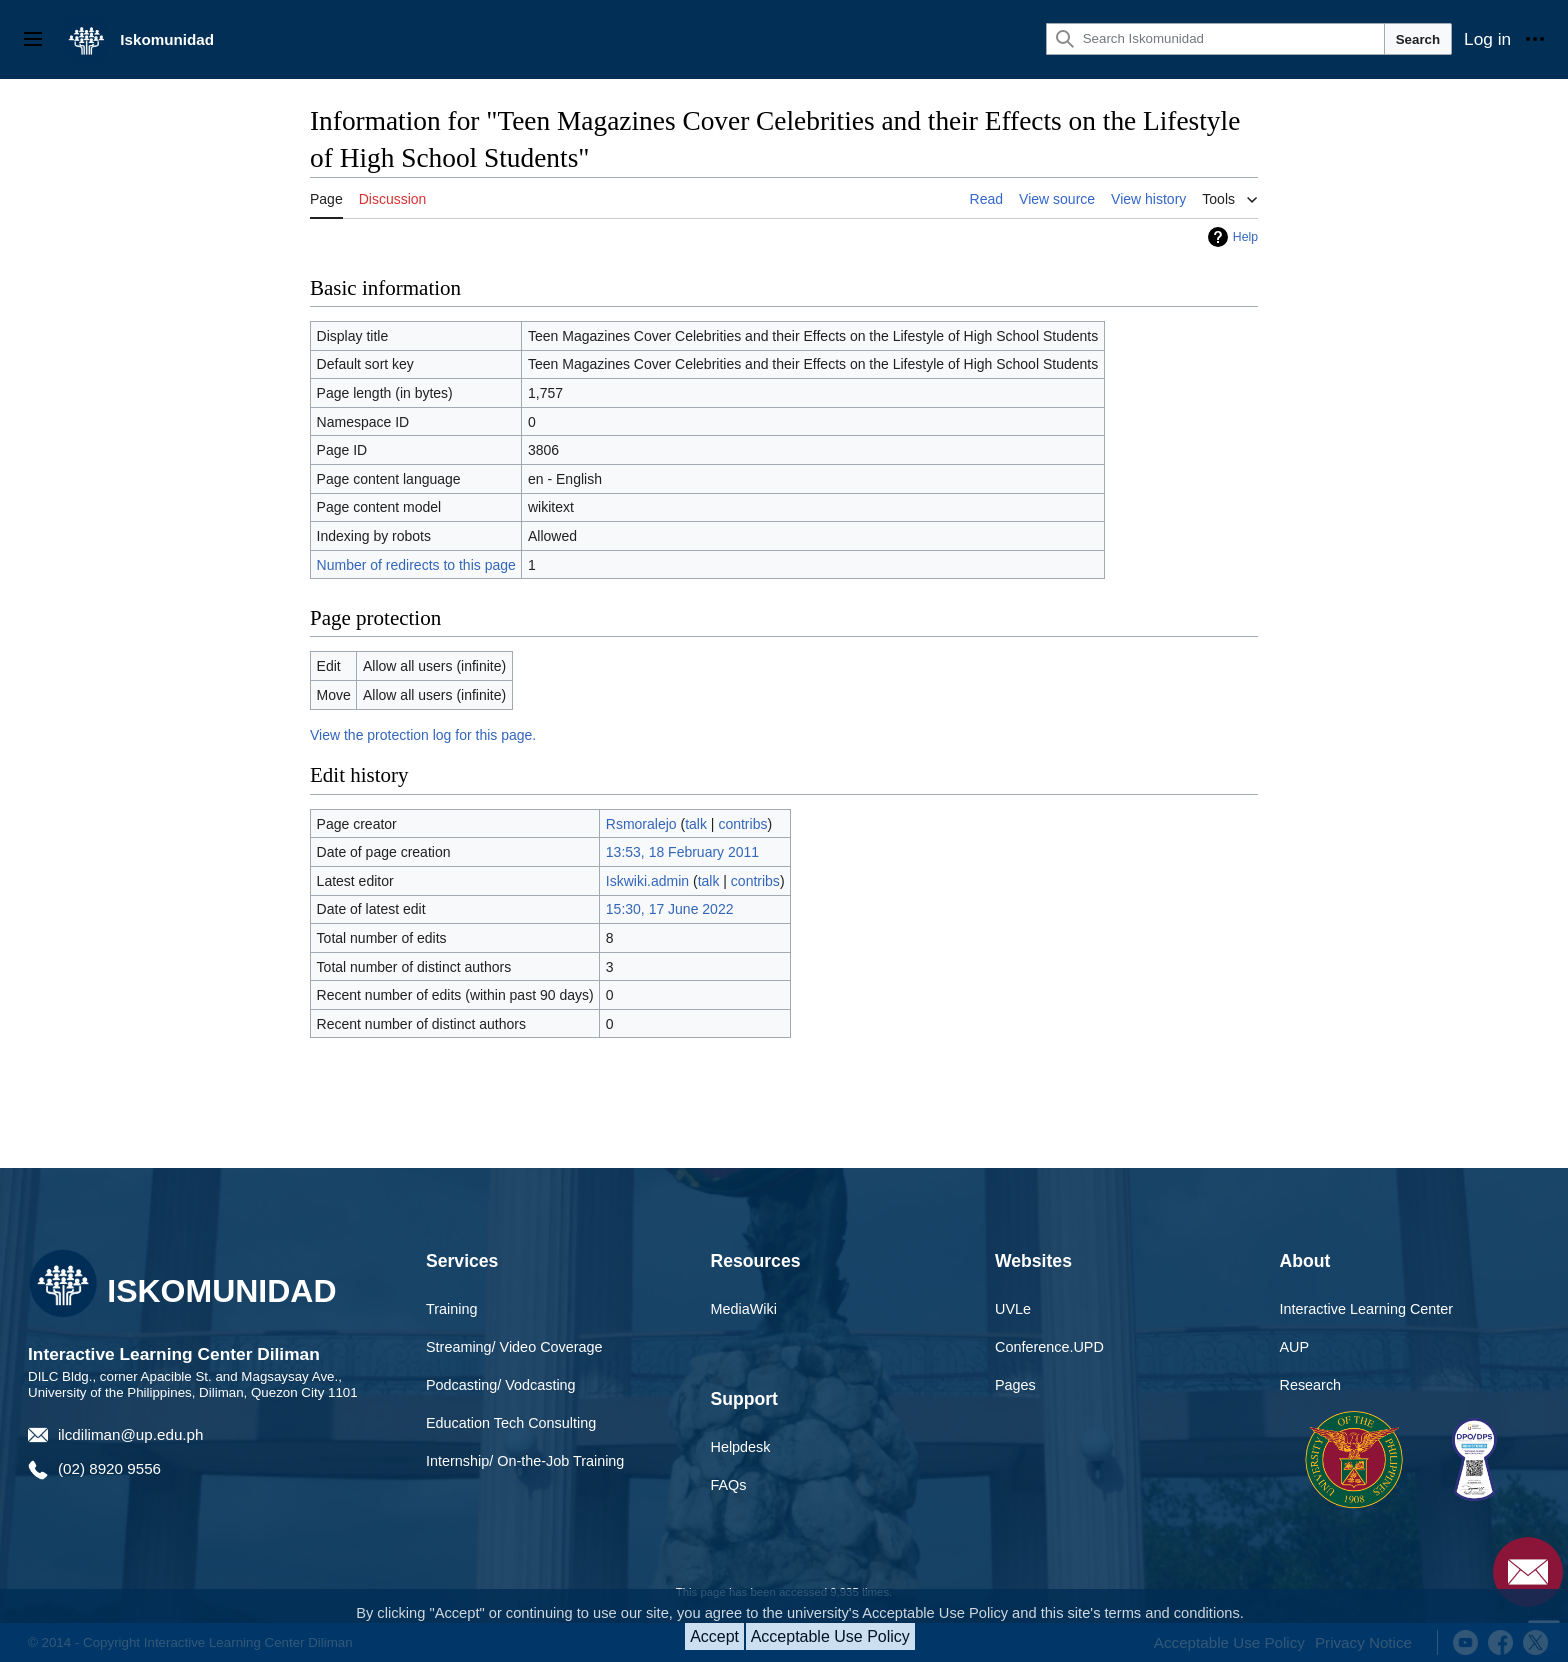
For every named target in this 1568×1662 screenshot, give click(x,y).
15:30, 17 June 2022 (670, 909)
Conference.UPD (1049, 1347)
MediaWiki (744, 1309)
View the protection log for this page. (423, 735)
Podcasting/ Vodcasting (501, 1385)
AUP (1295, 1347)
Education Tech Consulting (511, 1423)
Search (1418, 39)
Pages (1015, 1385)
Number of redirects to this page (416, 565)
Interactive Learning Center (1367, 1309)
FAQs (729, 1485)
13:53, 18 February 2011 (682, 852)
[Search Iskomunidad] (1215, 39)
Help (1245, 237)
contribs (742, 824)
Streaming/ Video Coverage (514, 1347)
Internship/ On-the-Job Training (525, 1461)
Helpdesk (741, 1447)
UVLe (1013, 1309)
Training (451, 1309)
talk (696, 824)
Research (1311, 1385)
